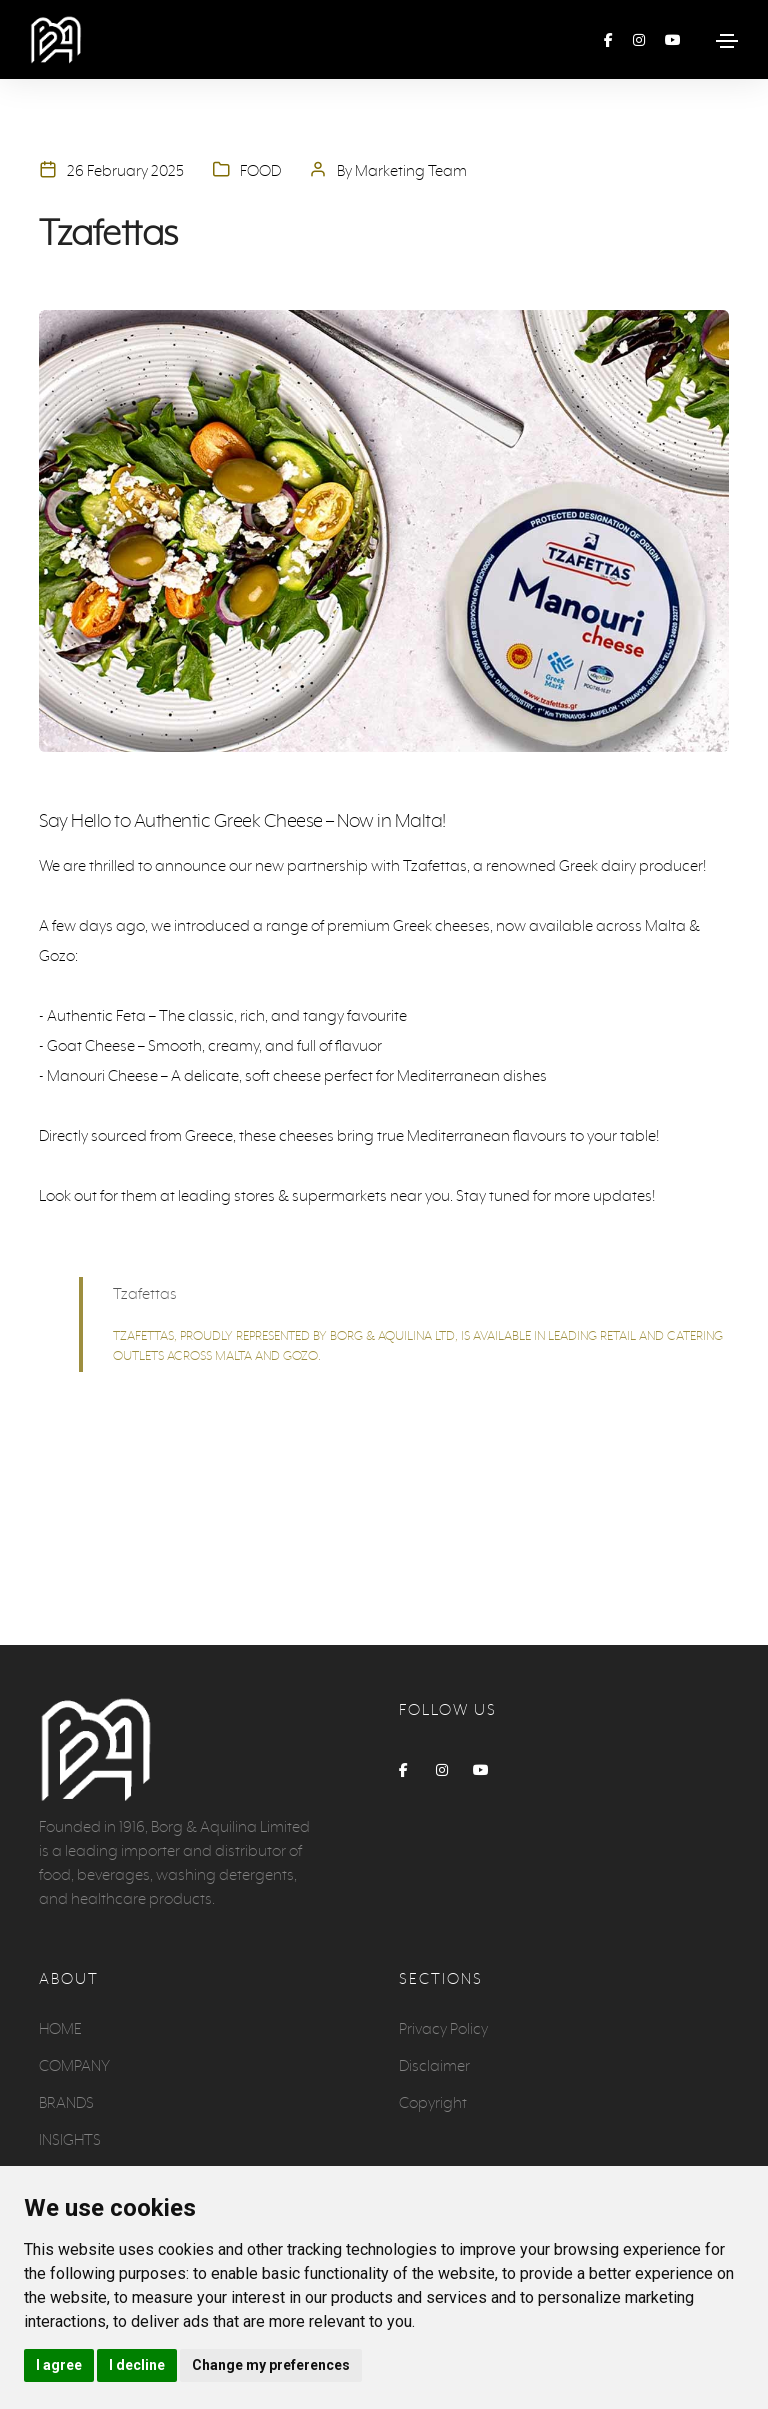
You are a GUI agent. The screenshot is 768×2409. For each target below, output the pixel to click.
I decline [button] (137, 2365)
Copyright (433, 2102)
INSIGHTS (70, 2139)
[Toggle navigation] (727, 41)
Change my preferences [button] (271, 2365)
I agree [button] (59, 2365)
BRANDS (66, 2102)
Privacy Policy (443, 2028)
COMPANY (74, 2065)
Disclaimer (434, 2065)
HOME (60, 2028)
